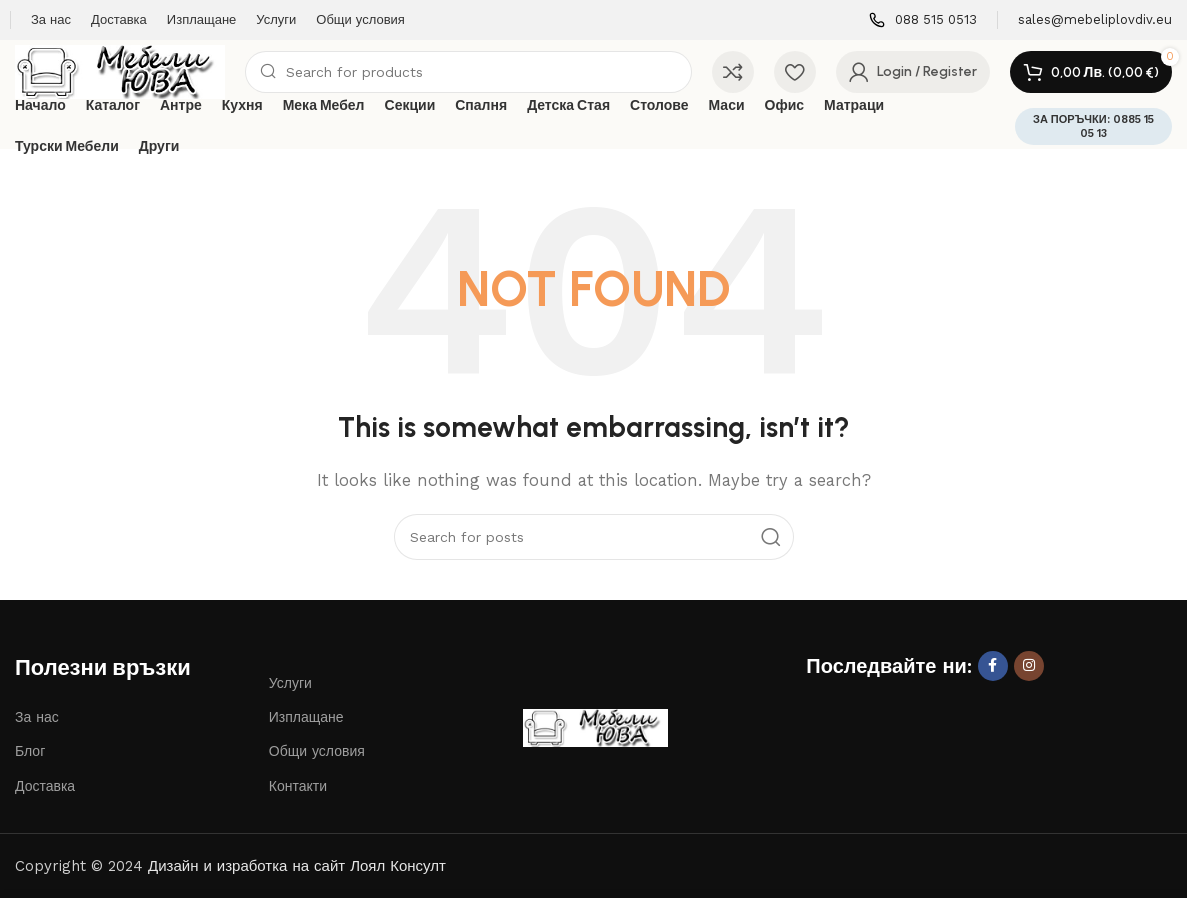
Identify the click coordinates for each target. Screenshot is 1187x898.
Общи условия (317, 751)
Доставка (45, 786)
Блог (30, 751)
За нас (37, 717)
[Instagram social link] (1029, 666)
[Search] (468, 72)
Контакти (298, 786)
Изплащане (306, 717)
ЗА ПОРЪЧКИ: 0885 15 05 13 (1093, 126)
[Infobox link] (923, 20)
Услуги (290, 683)
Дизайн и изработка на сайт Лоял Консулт (297, 866)
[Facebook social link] (993, 666)
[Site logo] (120, 71)
